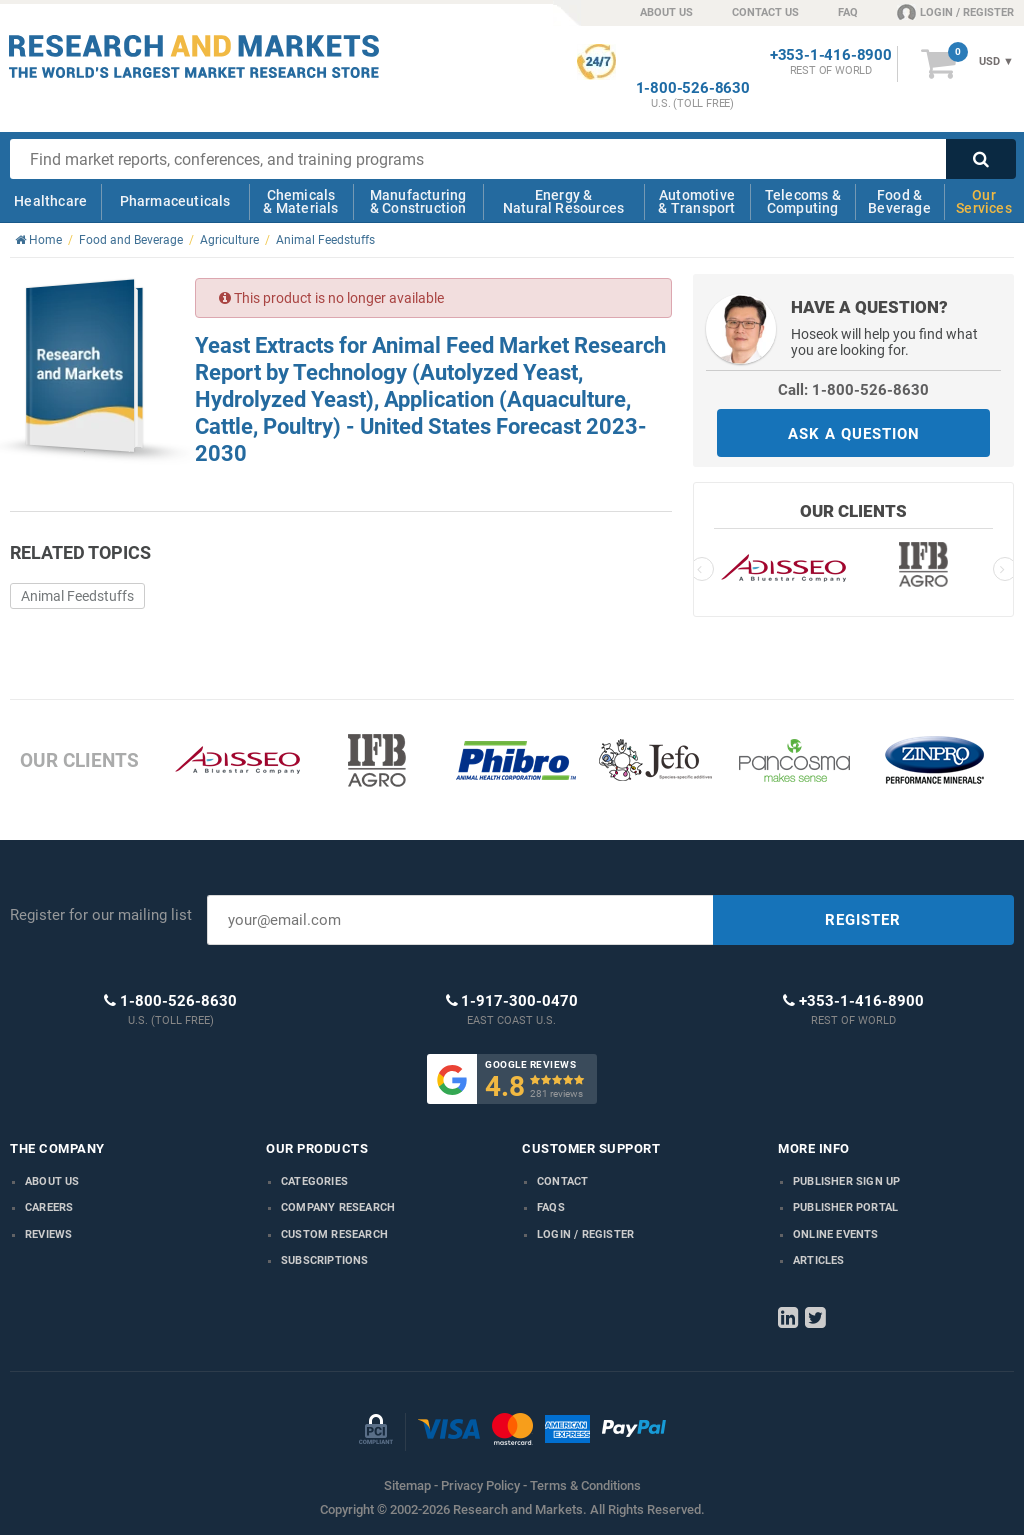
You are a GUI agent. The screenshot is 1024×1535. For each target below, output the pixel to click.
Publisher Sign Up (846, 1181)
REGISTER (863, 920)
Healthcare (50, 201)
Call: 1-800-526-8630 (853, 390)
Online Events (836, 1234)
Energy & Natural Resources (563, 201)
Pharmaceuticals (175, 201)
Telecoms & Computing (803, 201)
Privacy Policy (480, 1485)
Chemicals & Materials (300, 201)
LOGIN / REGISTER (955, 12)
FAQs (551, 1207)
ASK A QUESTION (854, 434)
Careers (49, 1207)
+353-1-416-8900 (831, 55)
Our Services (984, 201)
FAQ (848, 12)
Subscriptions (325, 1260)
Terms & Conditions (585, 1485)
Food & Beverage (899, 201)
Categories (314, 1181)
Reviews (48, 1234)
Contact (562, 1181)
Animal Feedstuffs (77, 596)
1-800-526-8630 (693, 88)
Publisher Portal (845, 1207)
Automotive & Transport (696, 201)
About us (52, 1181)
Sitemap (407, 1485)
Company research (338, 1207)
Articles (819, 1260)
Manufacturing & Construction (418, 201)
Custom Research (334, 1234)
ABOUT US (666, 12)
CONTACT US (765, 12)
